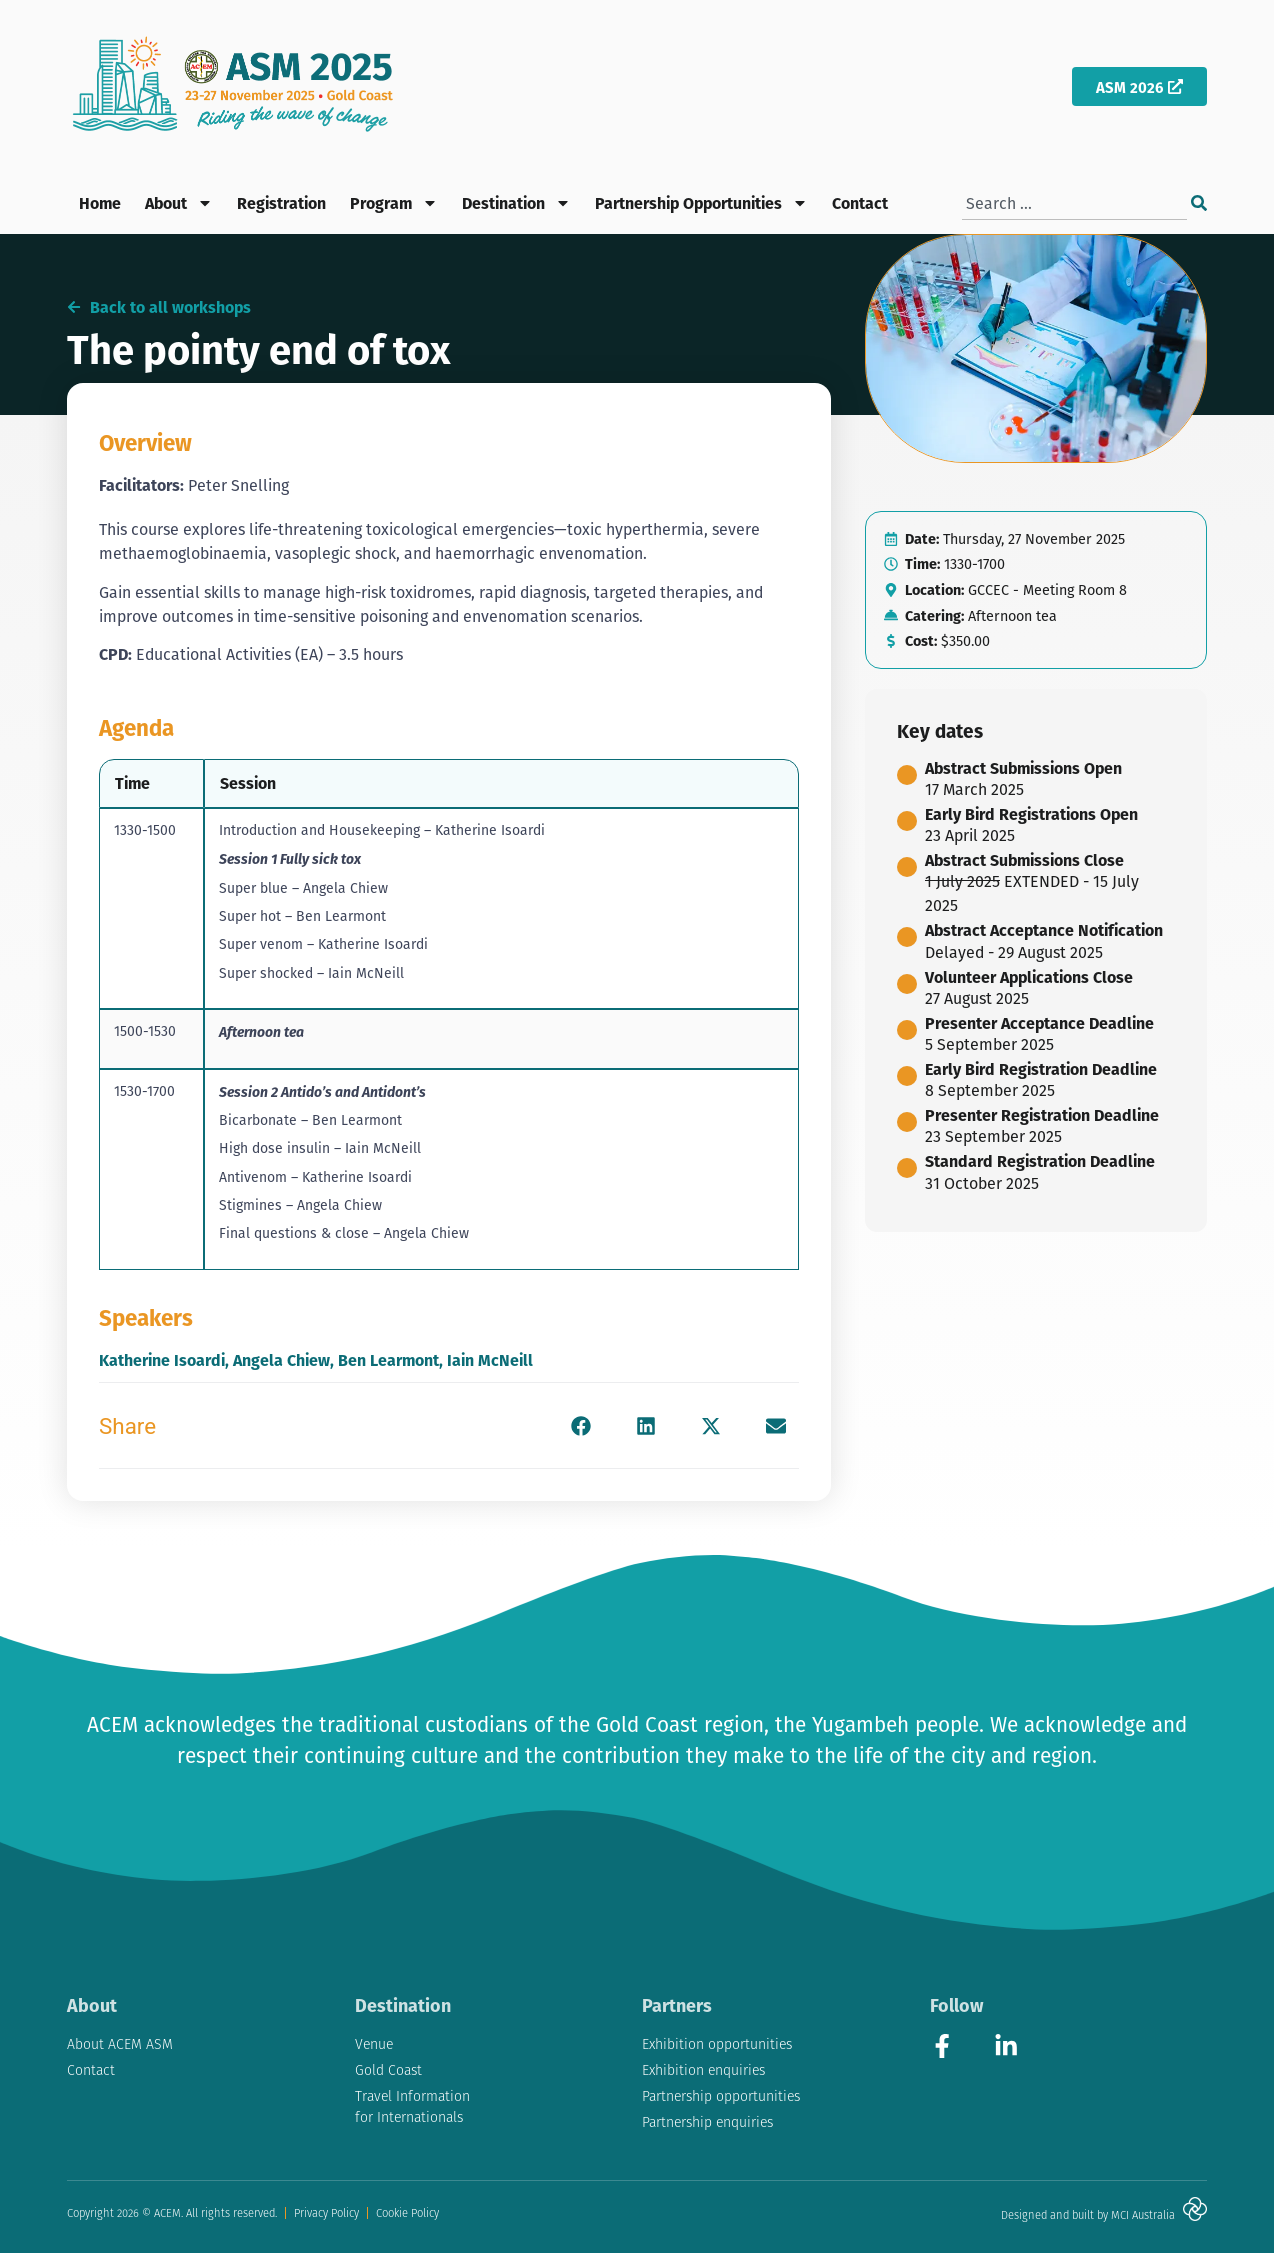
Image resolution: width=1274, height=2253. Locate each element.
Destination (516, 203)
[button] (581, 1425)
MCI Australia (1143, 2215)
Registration (281, 202)
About (179, 203)
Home (100, 202)
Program (394, 203)
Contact (860, 202)
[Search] (1199, 203)
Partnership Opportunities (701, 203)
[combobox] (1074, 203)
